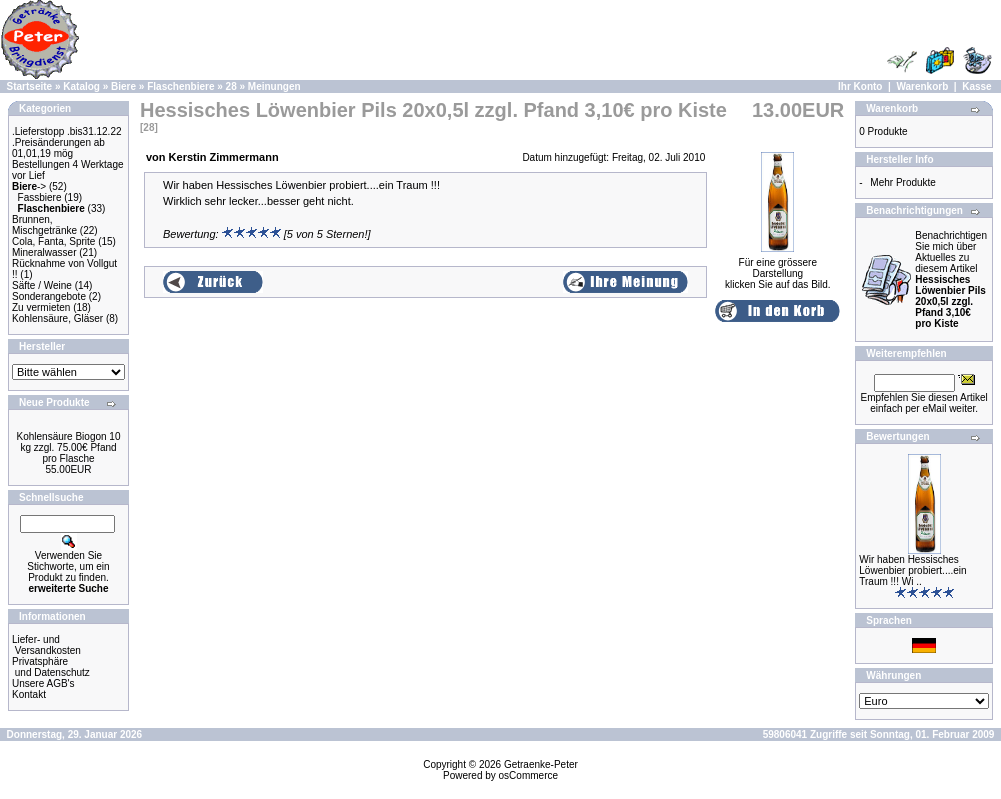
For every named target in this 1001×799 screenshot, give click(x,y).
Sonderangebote (49, 296)
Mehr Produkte (903, 182)
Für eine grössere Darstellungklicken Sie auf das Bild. (778, 269)
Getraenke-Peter (541, 764)
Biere (123, 86)
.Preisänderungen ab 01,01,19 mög (58, 148)
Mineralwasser (44, 252)
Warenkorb (922, 86)
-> (29, 186)
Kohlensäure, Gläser (57, 318)
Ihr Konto (860, 86)
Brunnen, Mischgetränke (44, 225)
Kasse (976, 86)
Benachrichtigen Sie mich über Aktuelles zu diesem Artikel (951, 279)
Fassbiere (40, 197)
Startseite (30, 86)
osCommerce (528, 775)
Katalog (81, 86)
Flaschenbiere (180, 86)
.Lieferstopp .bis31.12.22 (67, 131)
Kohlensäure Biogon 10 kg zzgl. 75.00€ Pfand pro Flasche (69, 447)
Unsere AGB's (43, 683)
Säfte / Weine (42, 285)
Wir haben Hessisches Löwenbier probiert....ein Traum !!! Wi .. (912, 570)
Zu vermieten (41, 307)
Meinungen (274, 86)
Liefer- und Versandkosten (46, 645)
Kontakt (29, 694)
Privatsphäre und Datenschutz (51, 667)
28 (231, 86)
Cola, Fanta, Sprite (53, 241)
